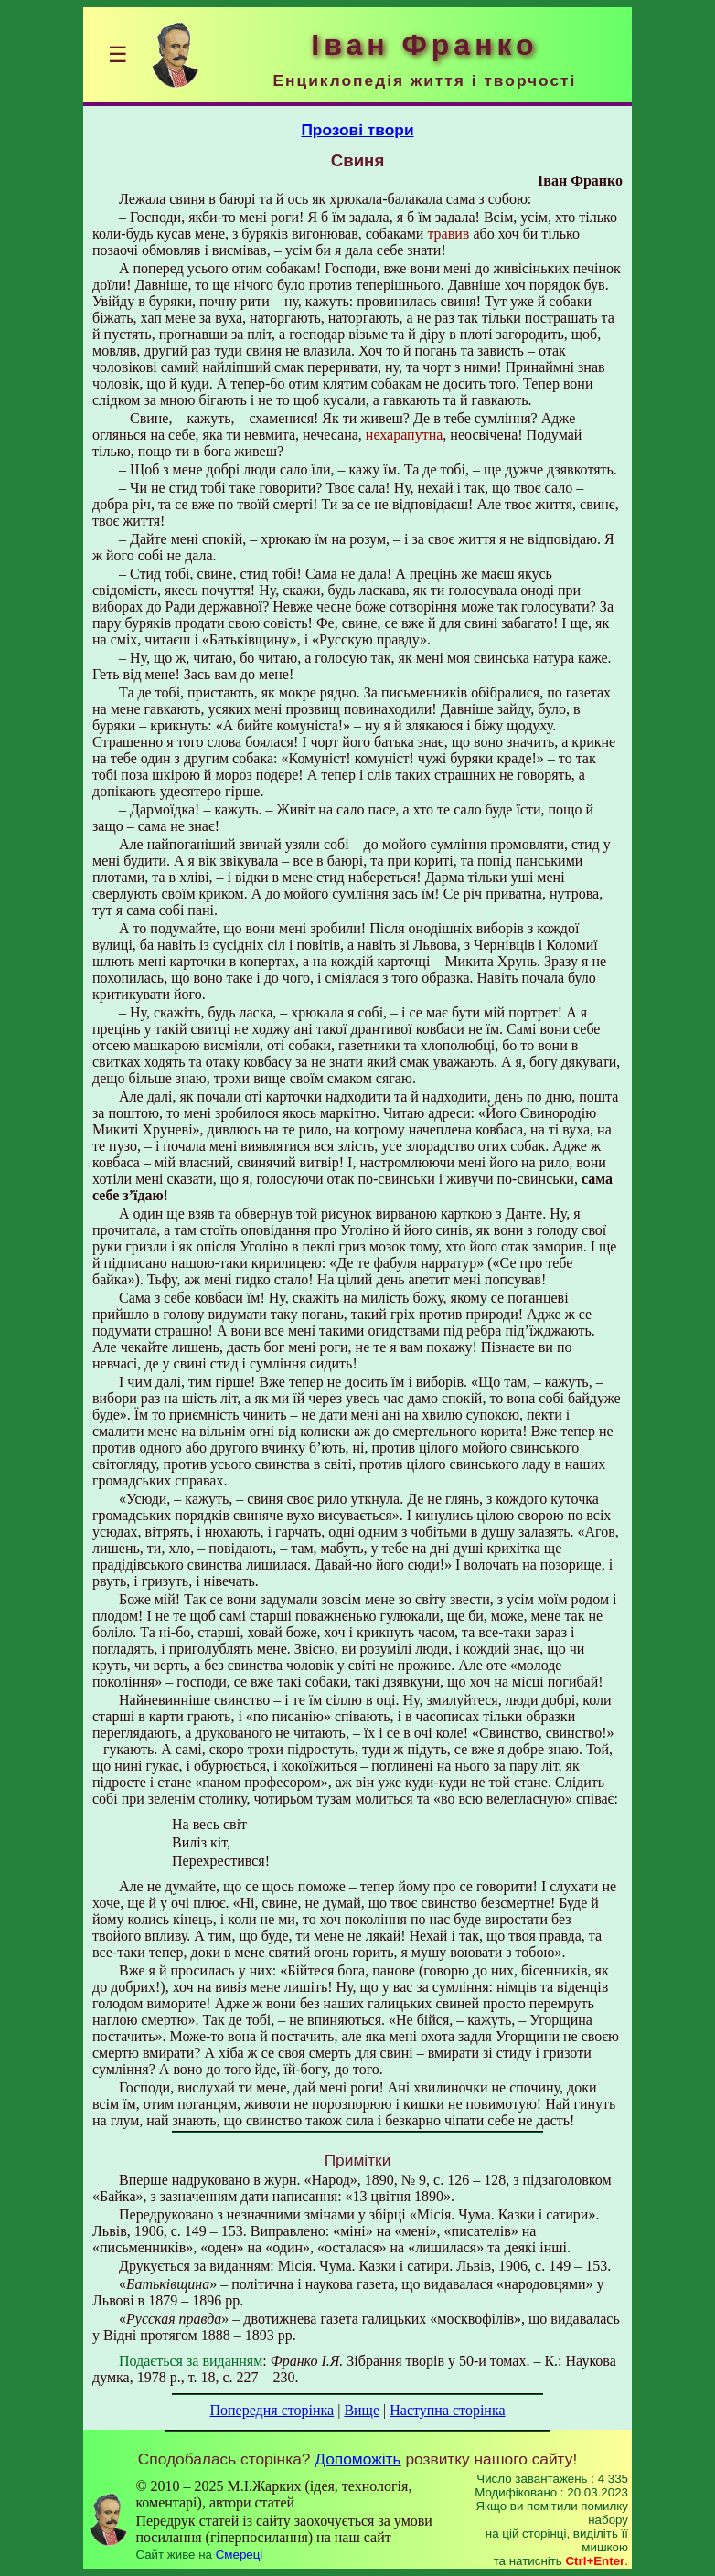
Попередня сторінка (271, 2410)
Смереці (239, 2554)
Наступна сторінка (447, 2410)
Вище (361, 2410)
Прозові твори (357, 130)
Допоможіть (357, 2459)
